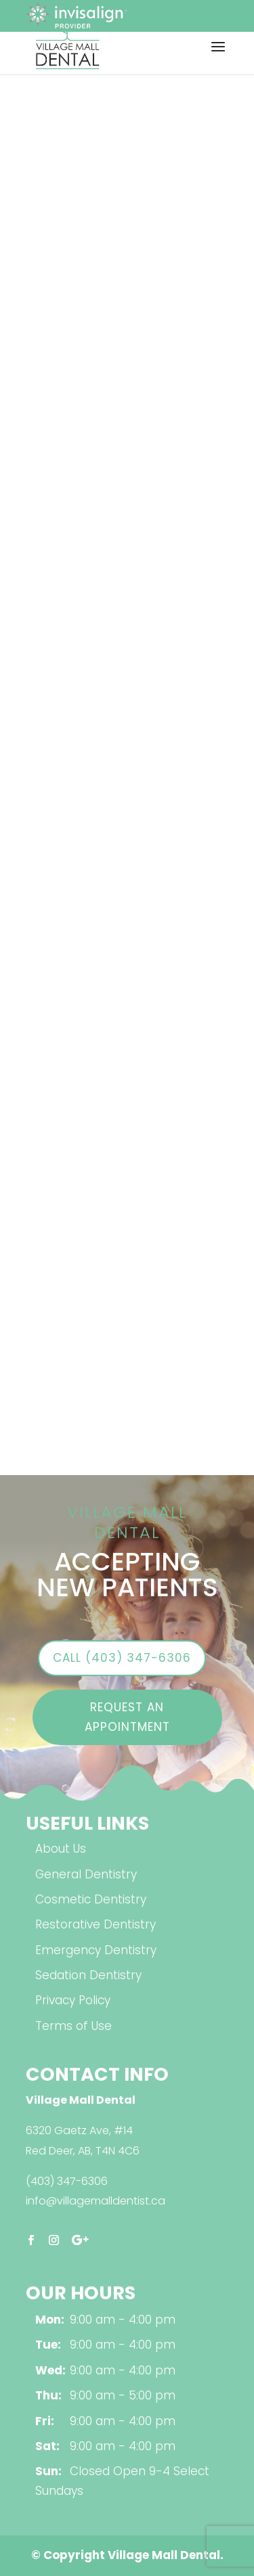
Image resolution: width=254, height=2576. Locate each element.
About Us (60, 1848)
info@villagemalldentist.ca (95, 2201)
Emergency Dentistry (95, 1950)
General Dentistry (86, 1874)
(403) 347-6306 (67, 2181)
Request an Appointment (127, 1717)
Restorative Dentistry (95, 1924)
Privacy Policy (72, 2000)
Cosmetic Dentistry (90, 1899)
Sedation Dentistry (88, 1975)
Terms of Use (73, 2026)
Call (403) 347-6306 (122, 1658)
